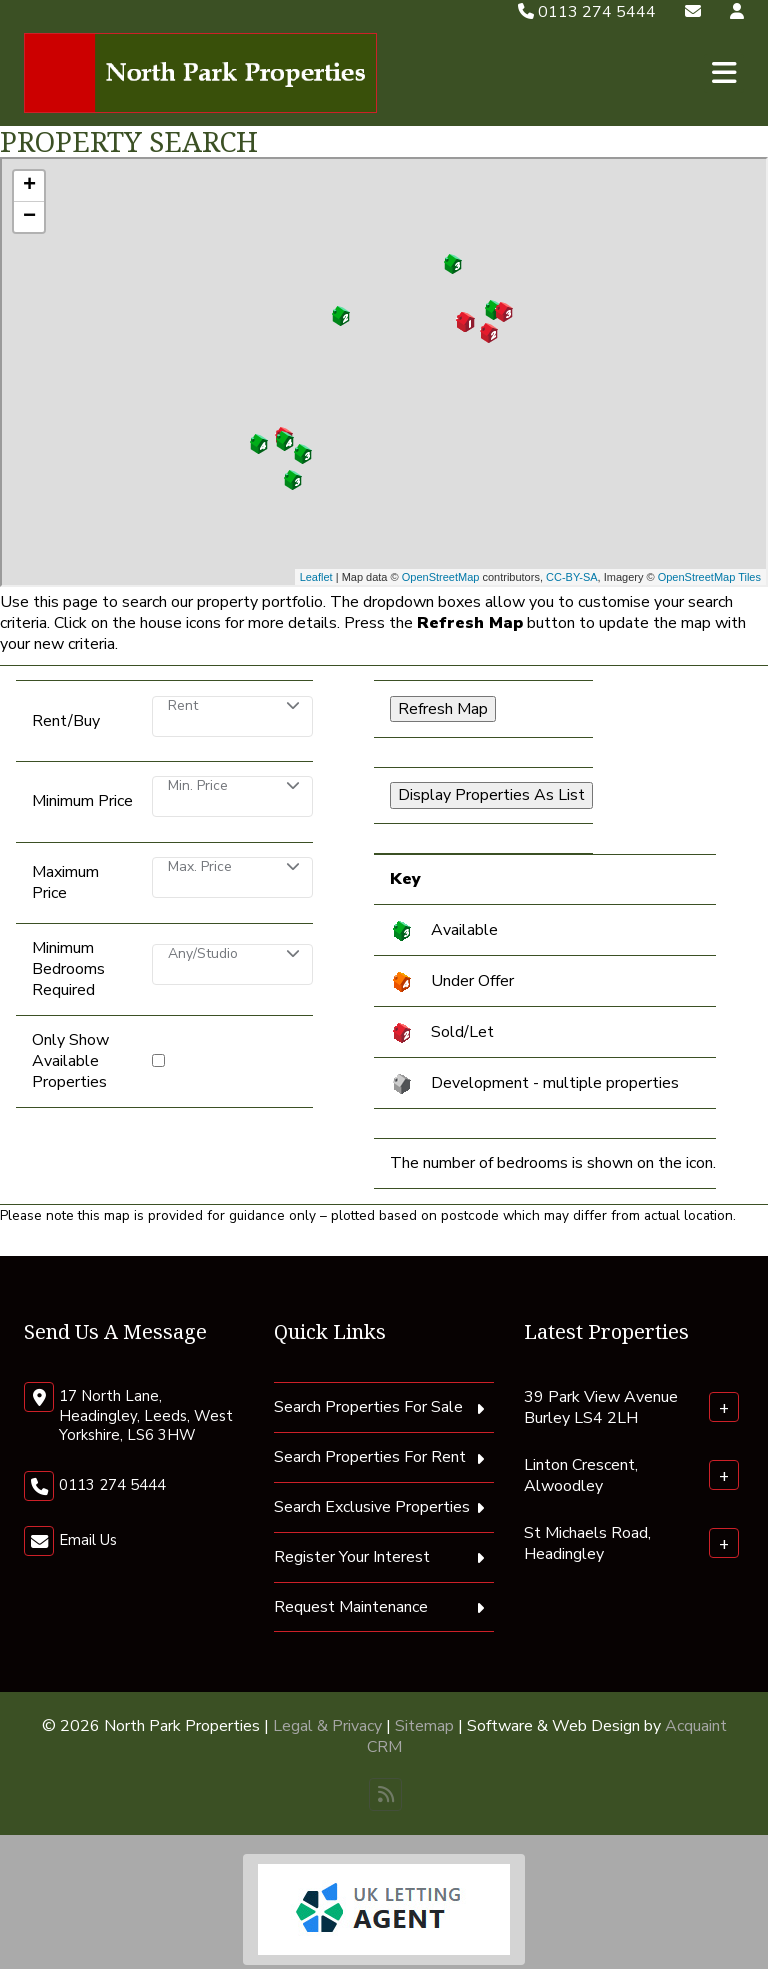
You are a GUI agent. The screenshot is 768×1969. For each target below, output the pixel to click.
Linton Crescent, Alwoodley (581, 1475)
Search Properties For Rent (370, 1457)
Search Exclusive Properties (372, 1507)
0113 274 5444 (587, 12)
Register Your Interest (352, 1557)
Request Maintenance (351, 1607)
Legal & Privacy (327, 1726)
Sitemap (424, 1726)
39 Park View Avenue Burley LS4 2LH (601, 1407)
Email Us (88, 1540)
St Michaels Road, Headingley (587, 1543)
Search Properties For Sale (368, 1407)
